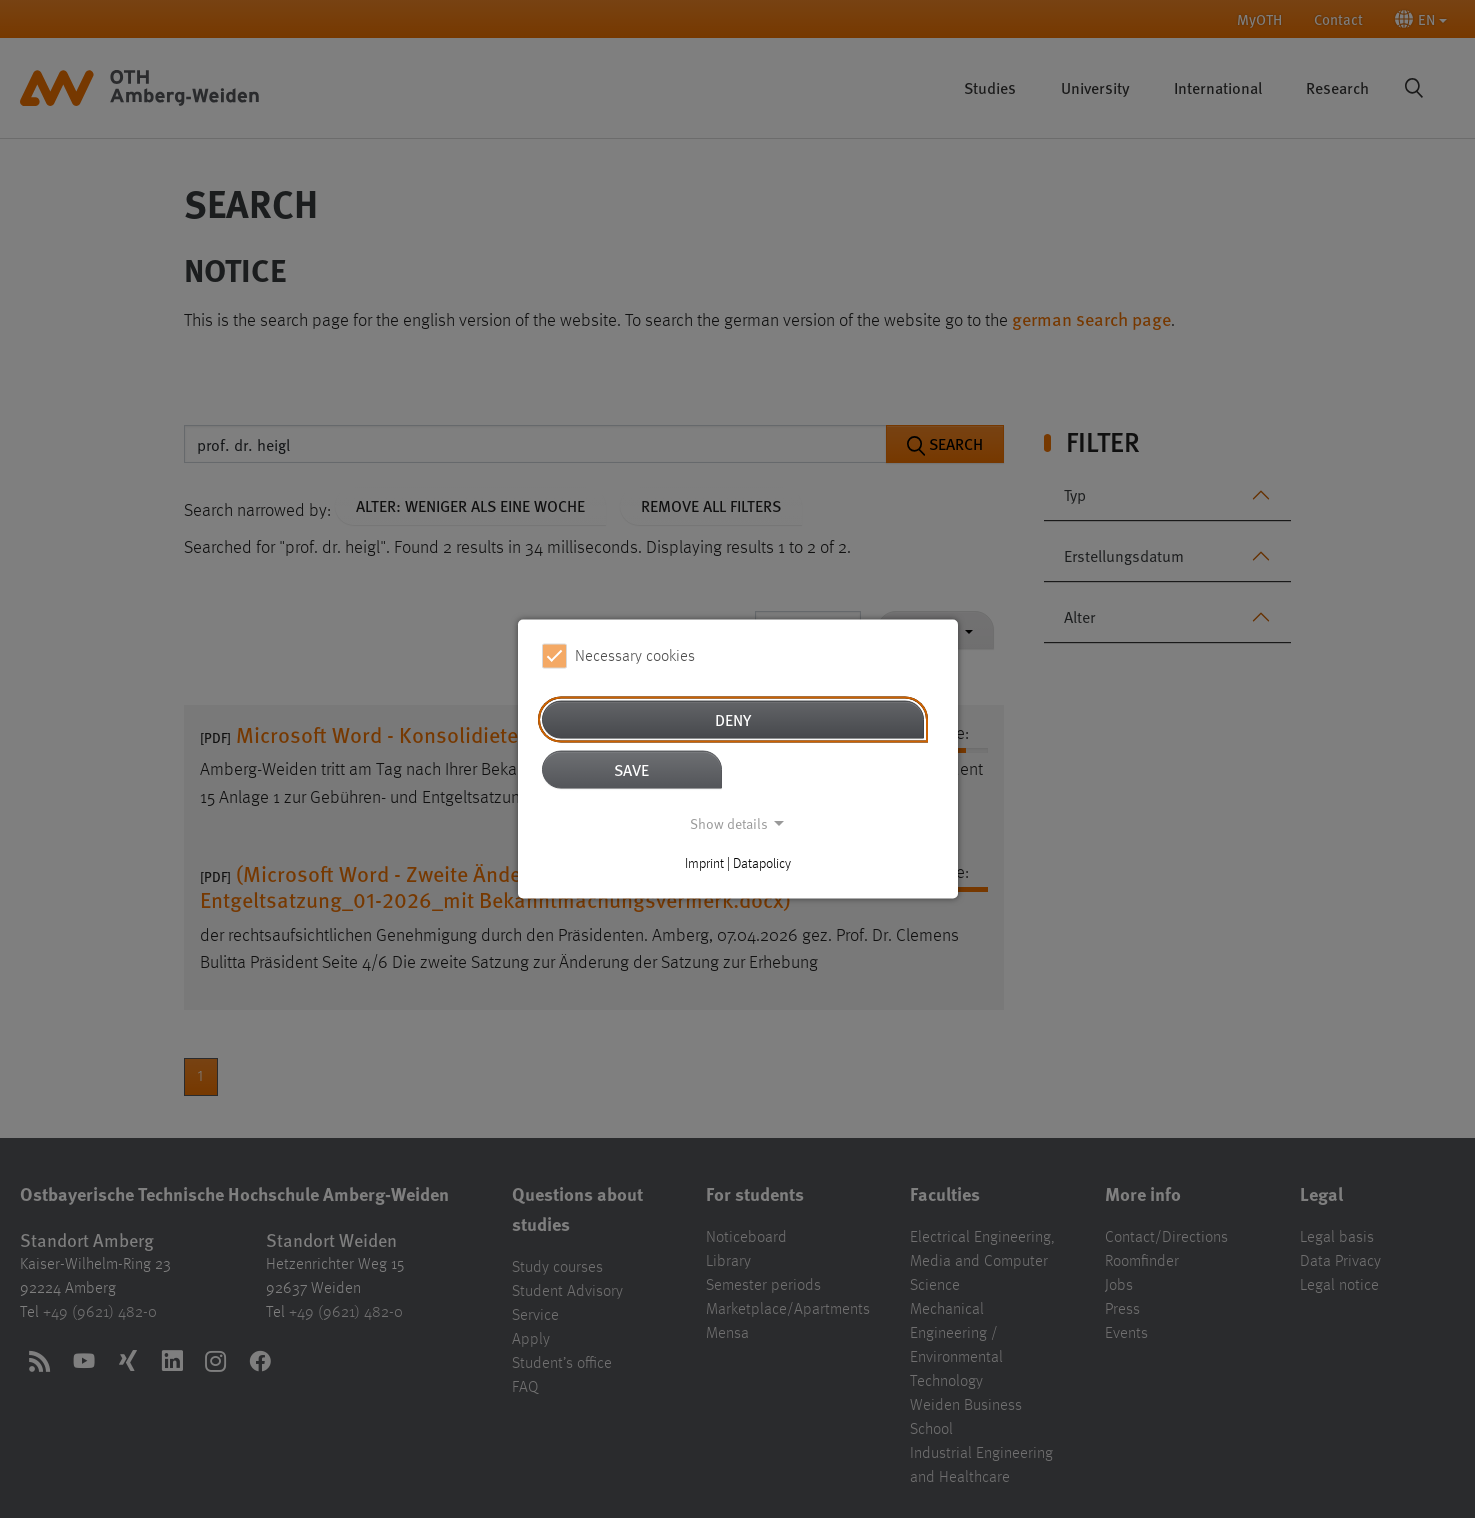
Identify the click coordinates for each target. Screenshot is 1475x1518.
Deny (733, 719)
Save (631, 769)
